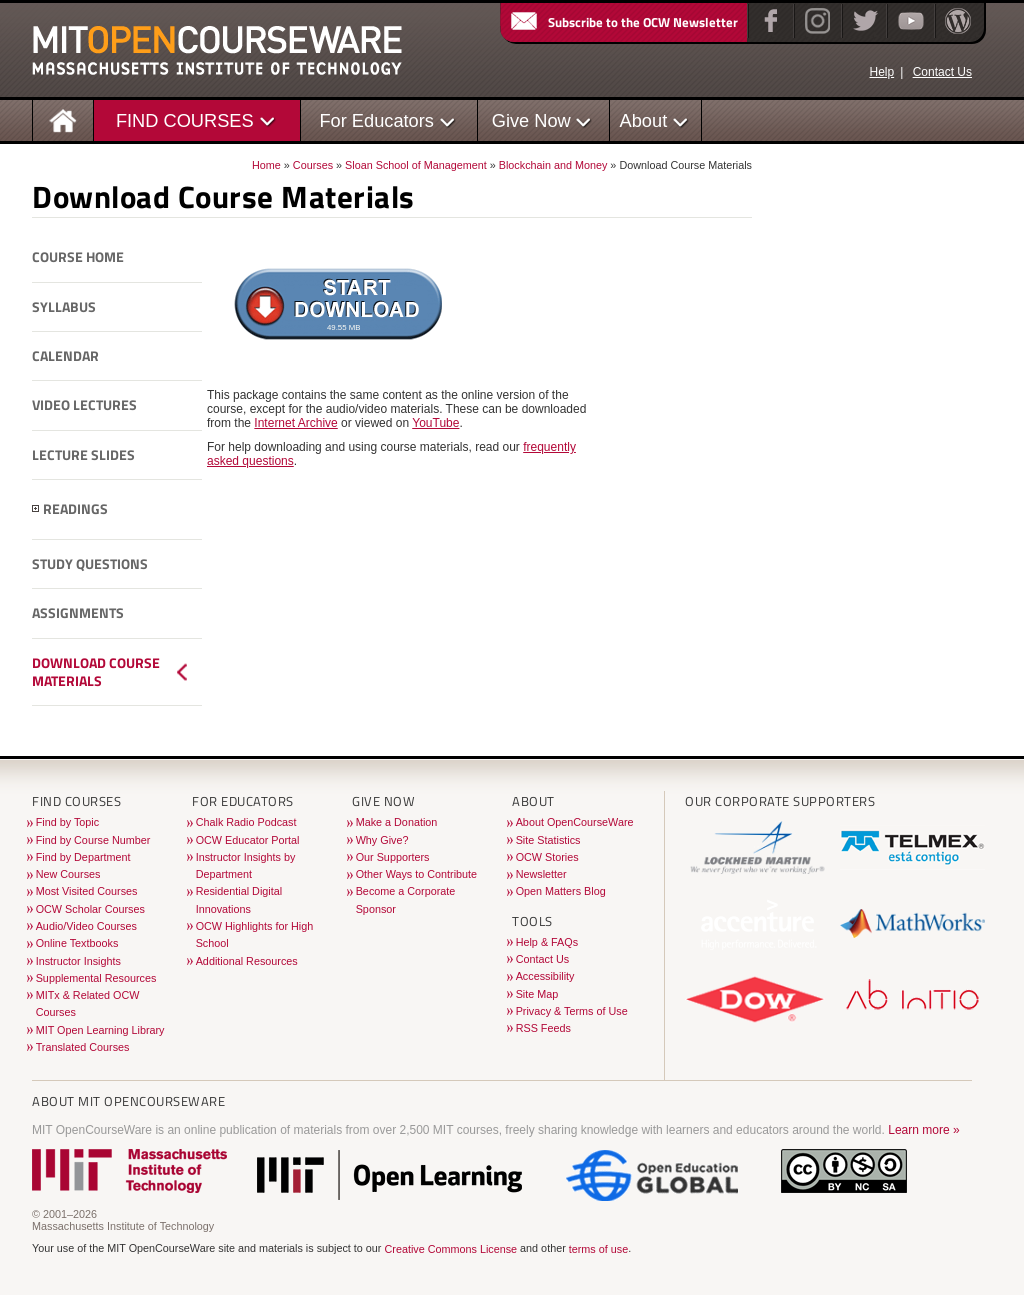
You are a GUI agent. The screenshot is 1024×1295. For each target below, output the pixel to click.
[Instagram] (815, 34)
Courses (313, 165)
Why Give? (382, 840)
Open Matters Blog (561, 891)
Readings (75, 509)
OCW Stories (547, 857)
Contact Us (942, 72)
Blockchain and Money (553, 165)
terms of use (598, 1250)
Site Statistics (548, 840)
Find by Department (83, 857)
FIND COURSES (185, 120)
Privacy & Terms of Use (572, 1011)
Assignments (78, 613)
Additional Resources (247, 961)
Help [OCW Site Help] (881, 72)
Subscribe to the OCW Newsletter (623, 22)
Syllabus (64, 307)
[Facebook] (768, 34)
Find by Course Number (93, 840)
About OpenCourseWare (575, 822)
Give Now (531, 120)
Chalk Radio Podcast (246, 822)
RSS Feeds (543, 1028)
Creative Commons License (450, 1250)
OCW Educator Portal (248, 840)
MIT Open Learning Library (100, 1030)
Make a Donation (397, 822)
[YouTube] (908, 34)
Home (266, 165)
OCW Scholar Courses (90, 909)
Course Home (78, 257)
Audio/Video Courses (86, 926)
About (644, 120)
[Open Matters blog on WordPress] (956, 34)
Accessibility (545, 976)
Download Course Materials (96, 672)
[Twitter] (863, 34)
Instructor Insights (78, 961)
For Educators (376, 120)
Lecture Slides (83, 455)
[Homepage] (63, 119)
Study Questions (90, 564)
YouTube (435, 423)
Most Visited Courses (87, 891)
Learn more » (923, 1130)
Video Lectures (84, 405)
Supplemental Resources (96, 978)
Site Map (537, 994)
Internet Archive (295, 423)
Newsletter (541, 874)
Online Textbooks (77, 943)
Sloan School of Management (416, 165)
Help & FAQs (547, 942)
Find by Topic (67, 822)
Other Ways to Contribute (416, 874)
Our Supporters (393, 857)
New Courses (68, 874)
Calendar (65, 356)
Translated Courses (83, 1047)
